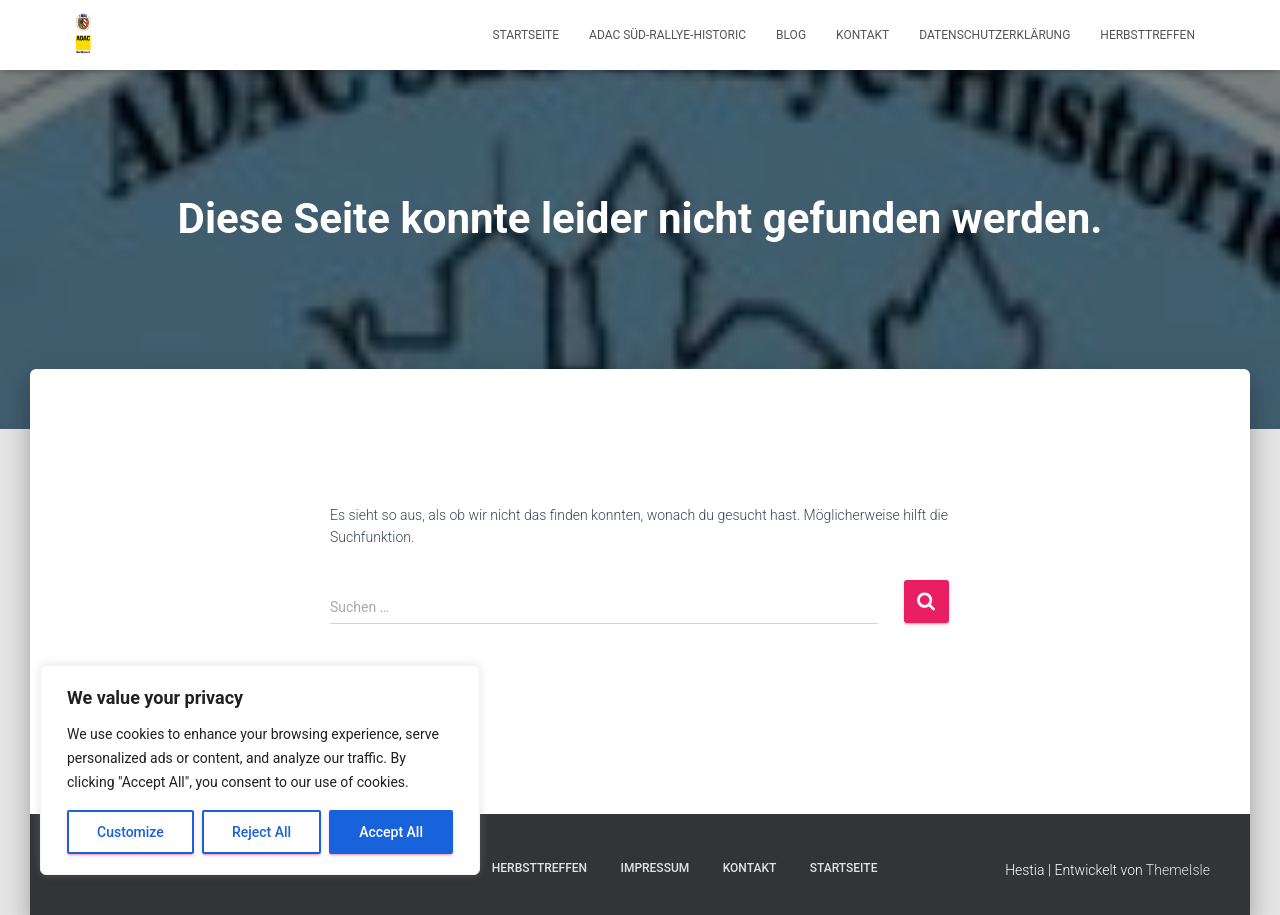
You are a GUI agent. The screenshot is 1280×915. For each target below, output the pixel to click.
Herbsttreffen (1147, 35)
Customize (130, 832)
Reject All (261, 832)
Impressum (654, 868)
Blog (791, 35)
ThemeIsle (1178, 870)
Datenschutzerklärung (994, 35)
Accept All (391, 832)
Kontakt (862, 35)
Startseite (525, 35)
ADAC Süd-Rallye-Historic (667, 35)
